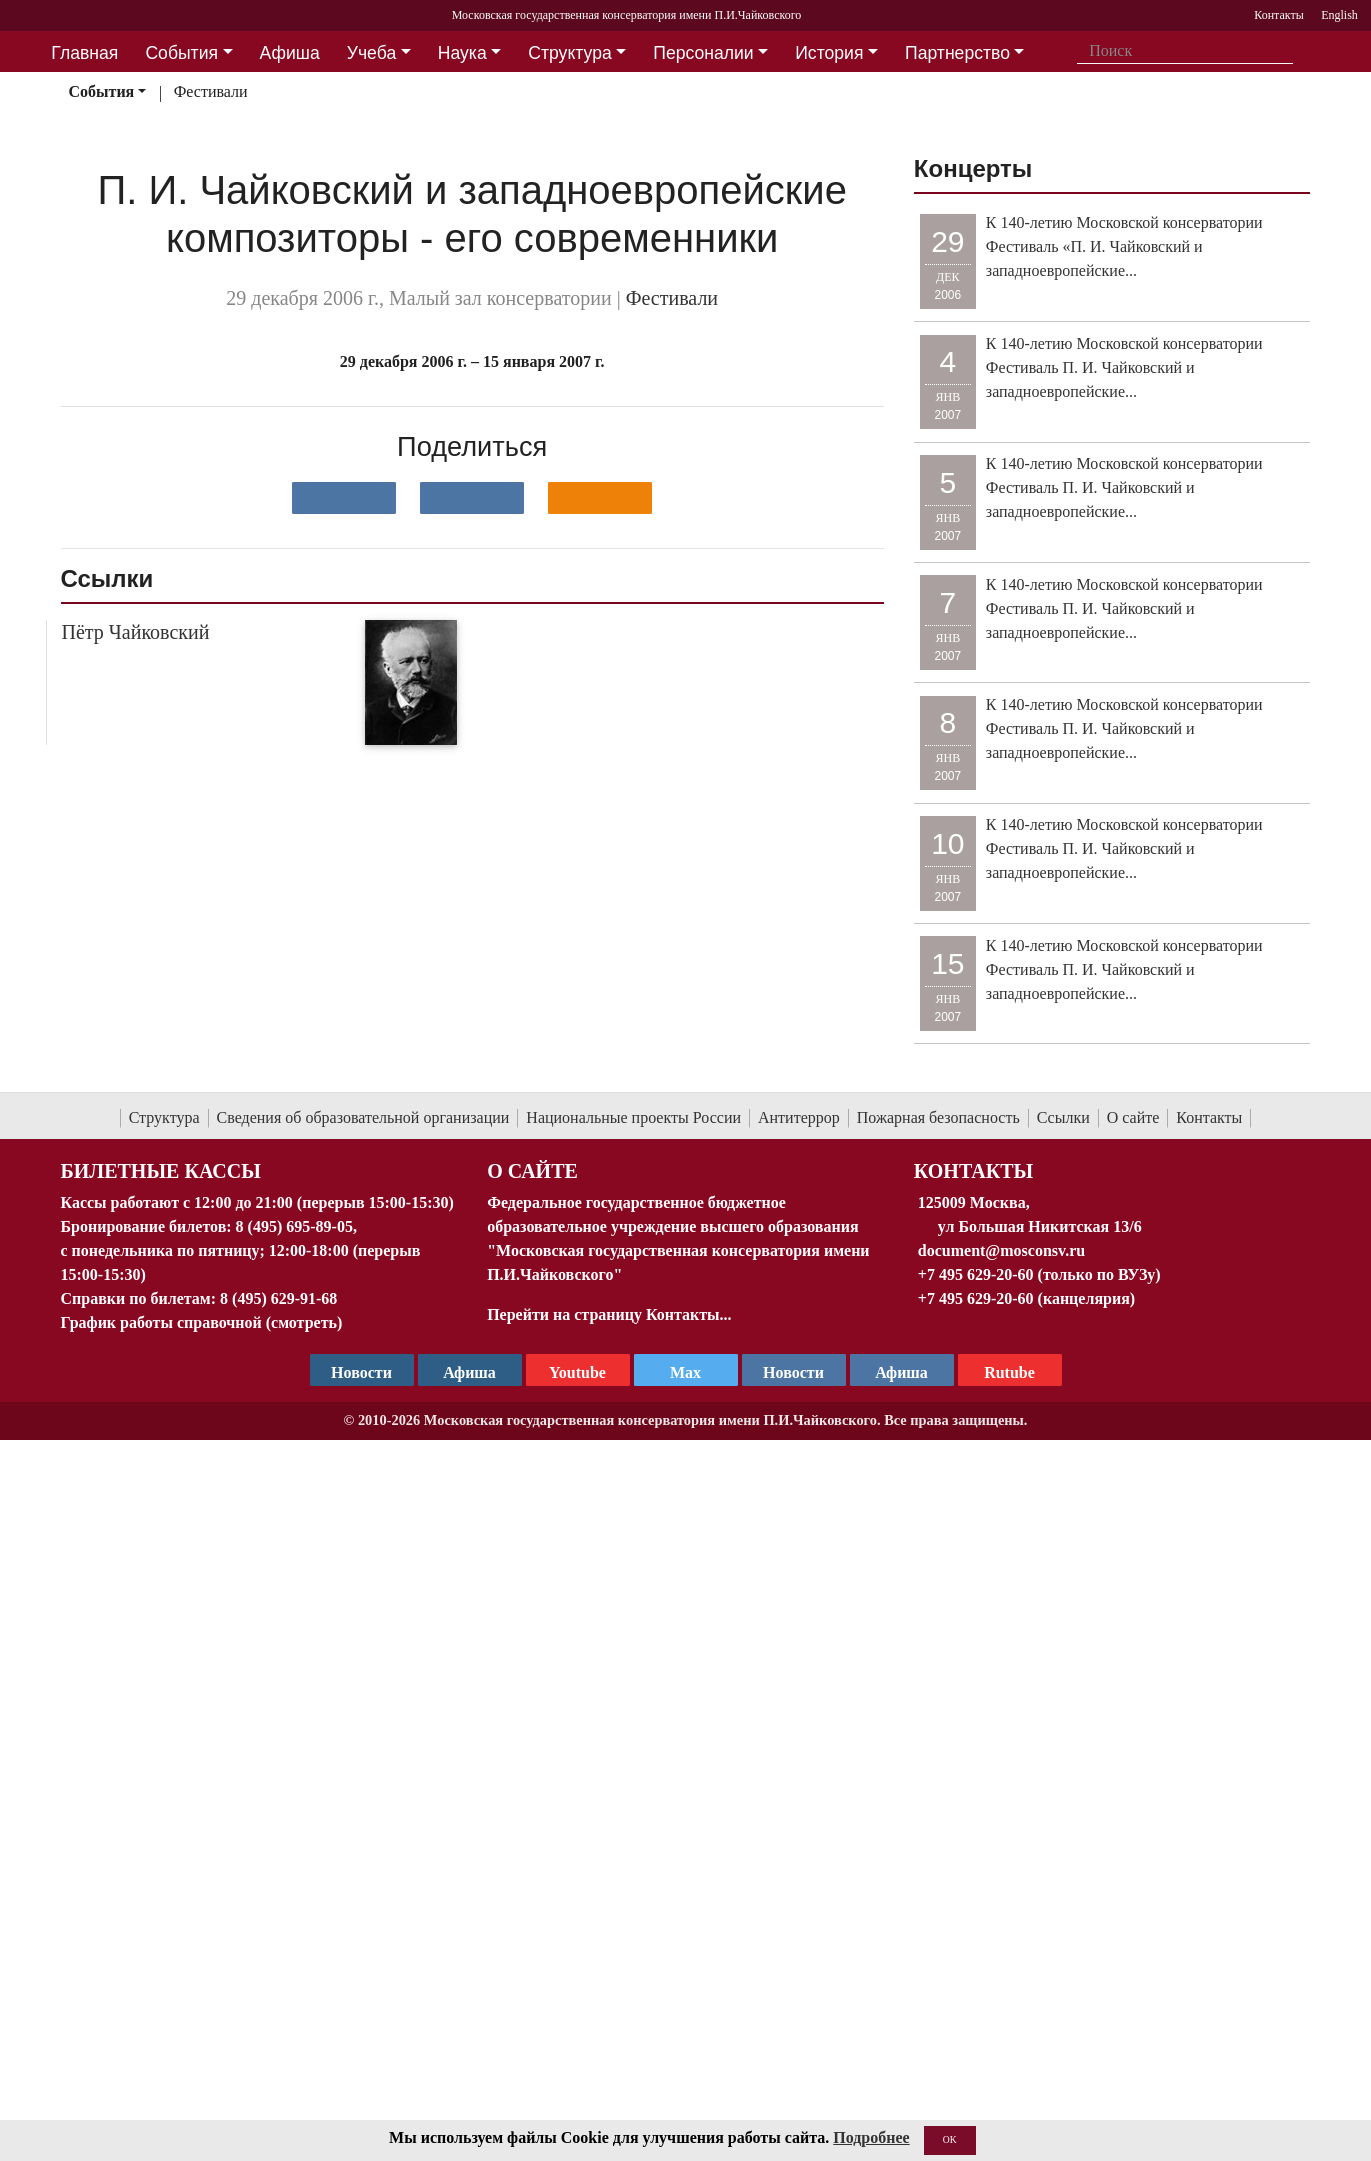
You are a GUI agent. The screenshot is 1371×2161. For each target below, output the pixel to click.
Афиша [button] (290, 53)
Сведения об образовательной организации (363, 1117)
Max (685, 1372)
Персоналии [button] (703, 53)
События (101, 91)
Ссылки (1063, 1117)
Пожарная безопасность (938, 1117)
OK (950, 2139)
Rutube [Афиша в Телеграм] (1009, 1372)
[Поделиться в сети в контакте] (344, 498)
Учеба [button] (371, 53)
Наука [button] (462, 53)
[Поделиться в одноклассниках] (600, 498)
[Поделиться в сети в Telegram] (472, 498)
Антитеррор (799, 1117)
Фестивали (211, 91)
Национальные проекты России (633, 1117)
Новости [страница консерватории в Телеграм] (361, 1372)
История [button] (829, 53)
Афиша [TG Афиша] (469, 1372)
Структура (164, 1117)
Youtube (577, 1372)
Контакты (1209, 1117)
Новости (793, 1372)
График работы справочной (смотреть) (202, 1322)
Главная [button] (84, 53)
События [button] (181, 53)
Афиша (901, 1372)
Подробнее (871, 2137)
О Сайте (532, 1171)
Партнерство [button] (957, 53)
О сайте (1133, 1117)
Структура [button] (569, 53)
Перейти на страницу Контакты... (609, 1314)
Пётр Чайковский (136, 632)
